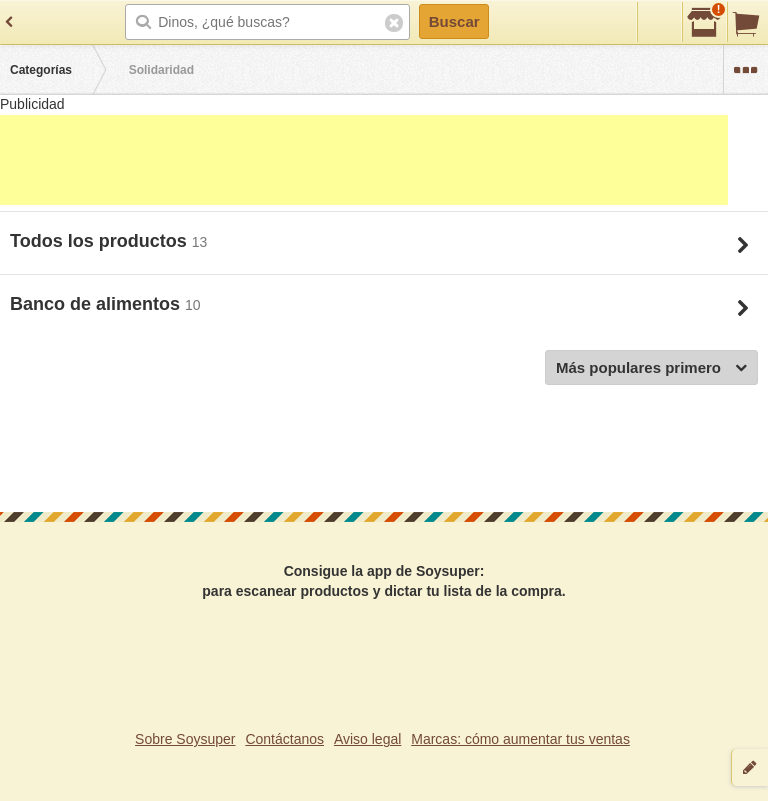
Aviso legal (367, 739)
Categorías (41, 70)
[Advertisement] (364, 160)
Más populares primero (651, 368)
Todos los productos (101, 241)
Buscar (454, 21)
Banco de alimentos (97, 304)
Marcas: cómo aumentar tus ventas (520, 739)
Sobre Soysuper (185, 739)
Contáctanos (284, 739)
